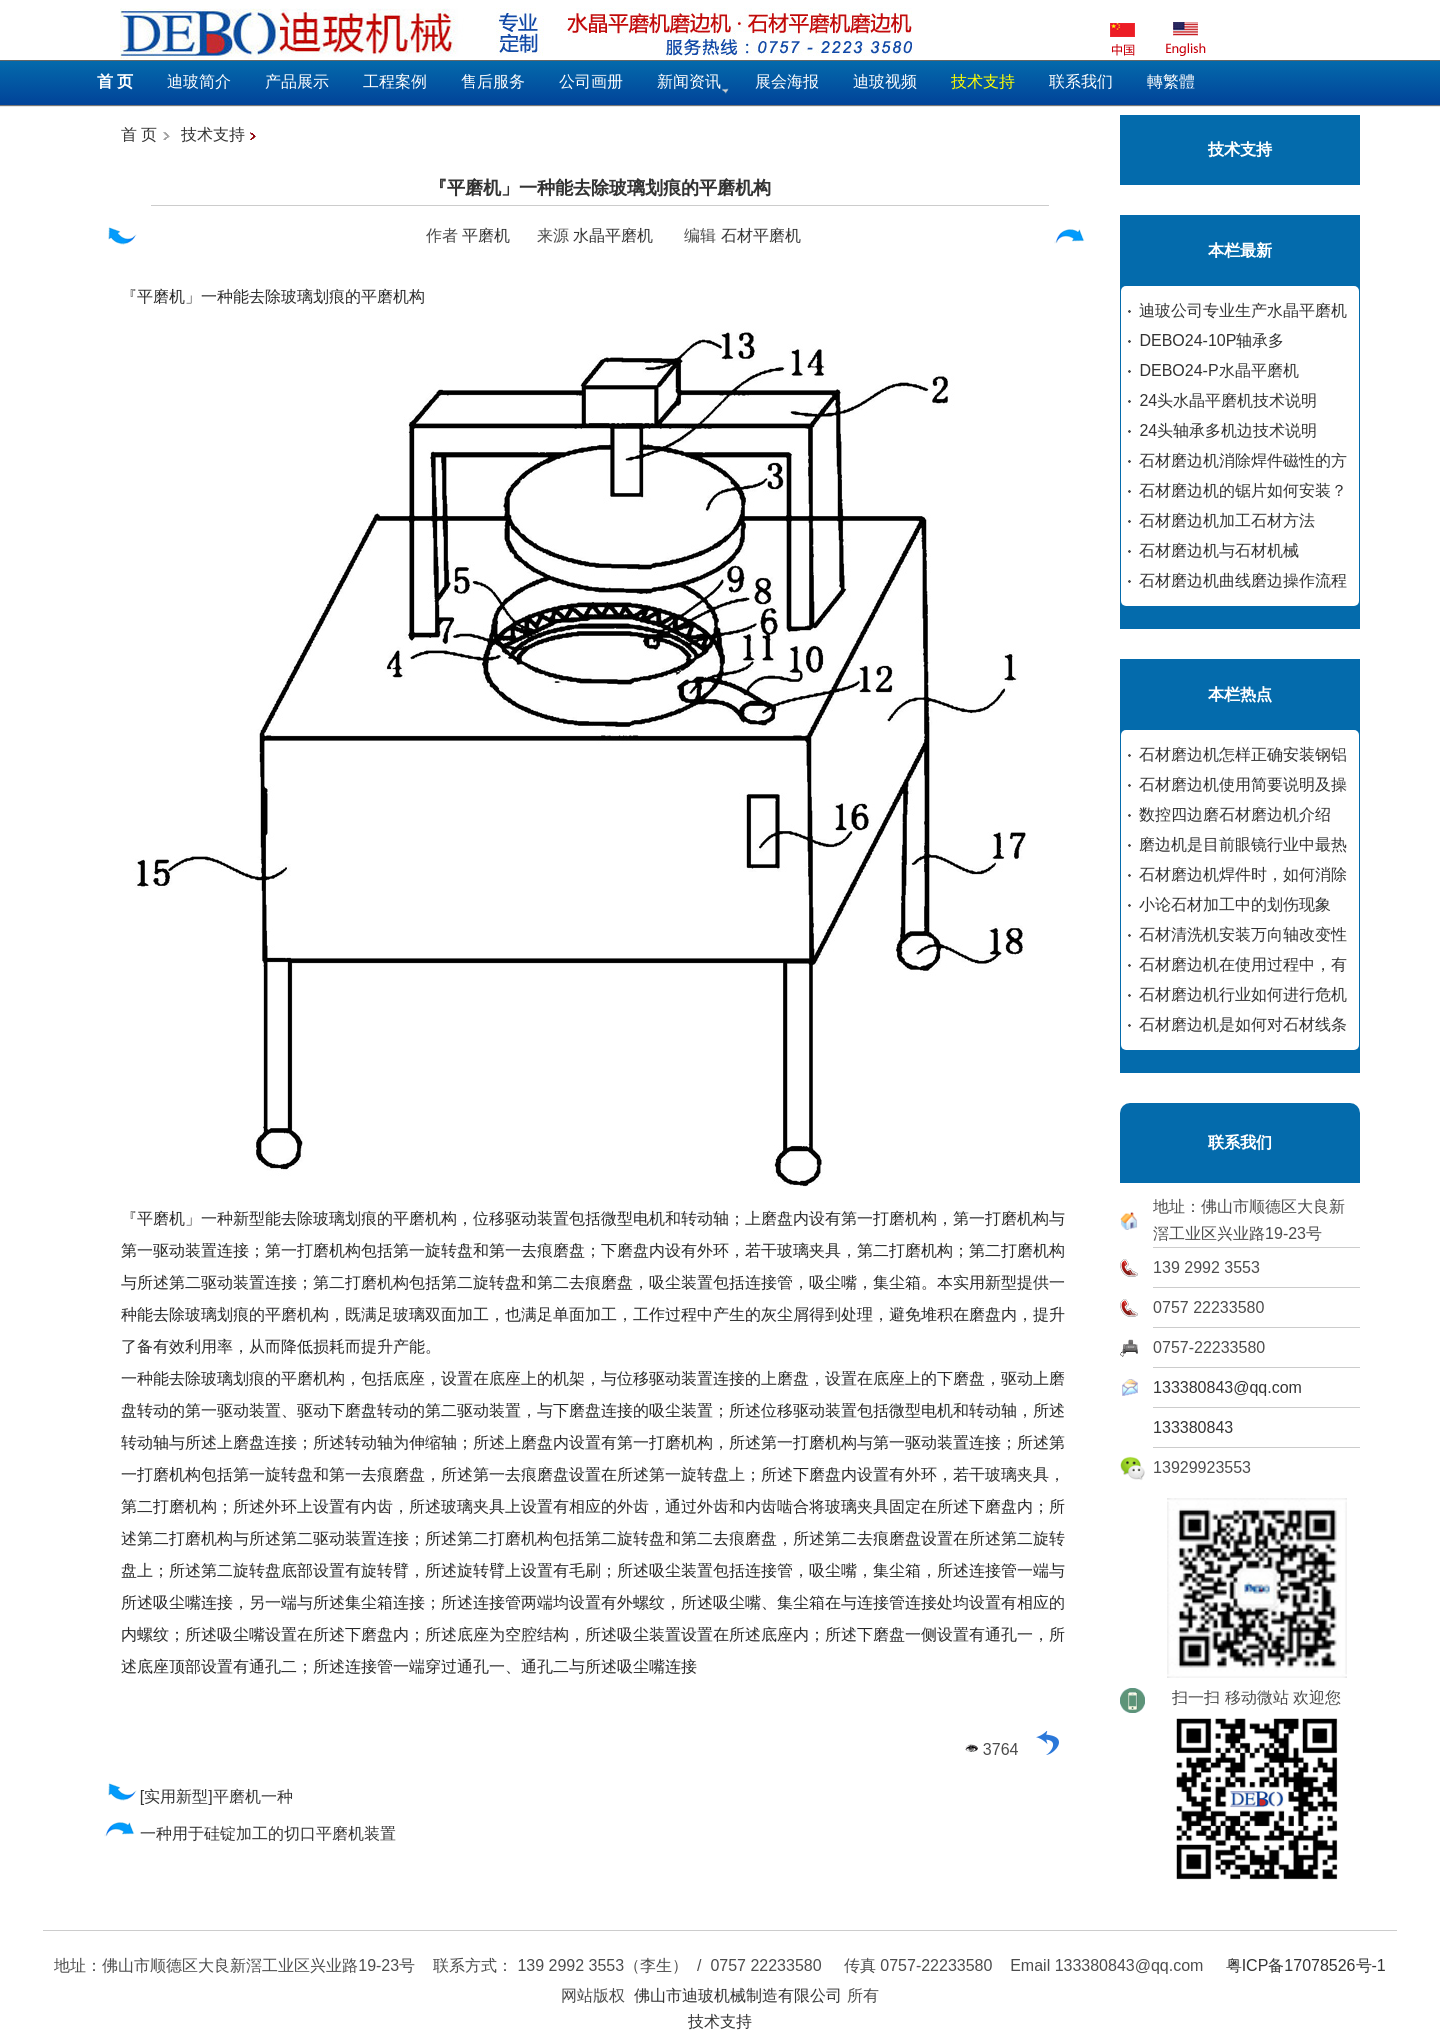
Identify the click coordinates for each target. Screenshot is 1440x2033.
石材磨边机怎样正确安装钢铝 (1243, 754)
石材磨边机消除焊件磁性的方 (1243, 460)
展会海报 (787, 81)
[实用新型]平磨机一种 (199, 1796)
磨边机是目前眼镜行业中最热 (1243, 844)
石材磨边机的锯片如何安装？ (1243, 490)
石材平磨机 (761, 235)
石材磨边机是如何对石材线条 (1243, 1024)
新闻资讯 (689, 81)
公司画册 (591, 81)
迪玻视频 (885, 81)
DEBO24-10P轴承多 (1211, 340)
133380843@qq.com (1227, 1387)
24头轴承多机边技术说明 (1228, 430)
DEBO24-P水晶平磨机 (1218, 370)
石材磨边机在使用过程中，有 (1243, 964)
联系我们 (1081, 81)
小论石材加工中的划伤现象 (1235, 904)
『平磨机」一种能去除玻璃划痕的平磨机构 (600, 188)
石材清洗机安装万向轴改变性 (1243, 934)
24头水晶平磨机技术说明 (1228, 400)
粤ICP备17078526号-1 (1306, 1965)
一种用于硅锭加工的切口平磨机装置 (250, 1833)
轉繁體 (1171, 81)
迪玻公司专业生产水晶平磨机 (1243, 310)
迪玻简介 (199, 81)
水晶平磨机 (613, 235)
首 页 (139, 134)
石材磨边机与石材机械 (1219, 550)
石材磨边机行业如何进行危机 (1243, 994)
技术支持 (213, 134)
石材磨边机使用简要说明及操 (1243, 784)
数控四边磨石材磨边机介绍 (1235, 814)
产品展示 (297, 81)
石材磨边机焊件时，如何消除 (1243, 874)
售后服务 (493, 81)
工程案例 (395, 81)
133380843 (1193, 1427)
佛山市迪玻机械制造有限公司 (738, 1995)
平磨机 (486, 235)
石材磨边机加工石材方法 (1227, 520)
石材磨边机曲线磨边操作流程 (1243, 580)
